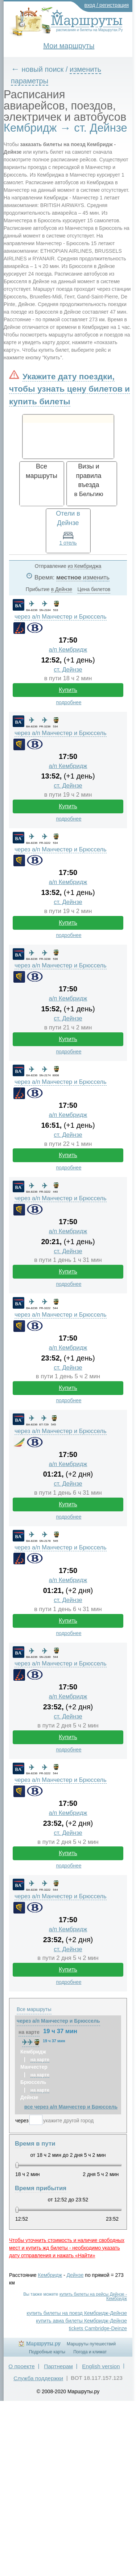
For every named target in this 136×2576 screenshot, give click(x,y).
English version (101, 2366)
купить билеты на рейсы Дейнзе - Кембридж (93, 2296)
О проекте (21, 2366)
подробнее (68, 702)
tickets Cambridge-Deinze (98, 2328)
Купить (68, 690)
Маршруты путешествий (91, 2343)
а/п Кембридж (68, 649)
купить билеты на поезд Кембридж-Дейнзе (77, 2313)
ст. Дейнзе (68, 669)
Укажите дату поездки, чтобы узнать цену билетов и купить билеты (69, 389)
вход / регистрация (107, 5)
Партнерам (58, 2366)
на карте (29, 2032)
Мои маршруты (68, 46)
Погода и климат (90, 2351)
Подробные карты (47, 2351)
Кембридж (50, 2275)
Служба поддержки (38, 2378)
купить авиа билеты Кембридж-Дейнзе (81, 2321)
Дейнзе (75, 2275)
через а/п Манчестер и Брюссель (61, 616)
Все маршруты (34, 2009)
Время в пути (35, 2143)
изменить (96, 577)
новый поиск (43, 69)
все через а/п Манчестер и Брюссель (71, 2107)
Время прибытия (40, 2188)
